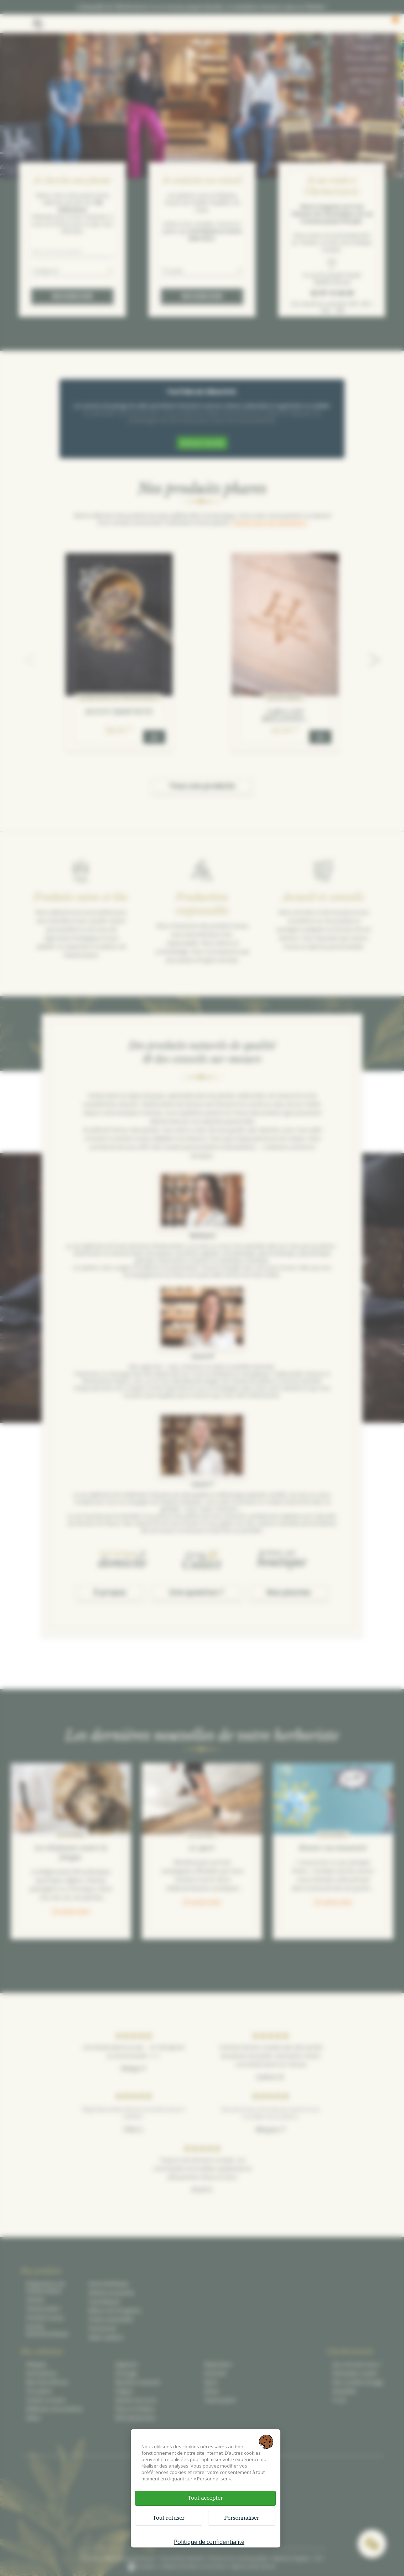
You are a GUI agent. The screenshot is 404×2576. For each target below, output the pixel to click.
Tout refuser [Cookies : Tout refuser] (169, 2518)
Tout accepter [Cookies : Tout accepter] (205, 2498)
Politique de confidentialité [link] (209, 2542)
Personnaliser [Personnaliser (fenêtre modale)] (241, 2518)
